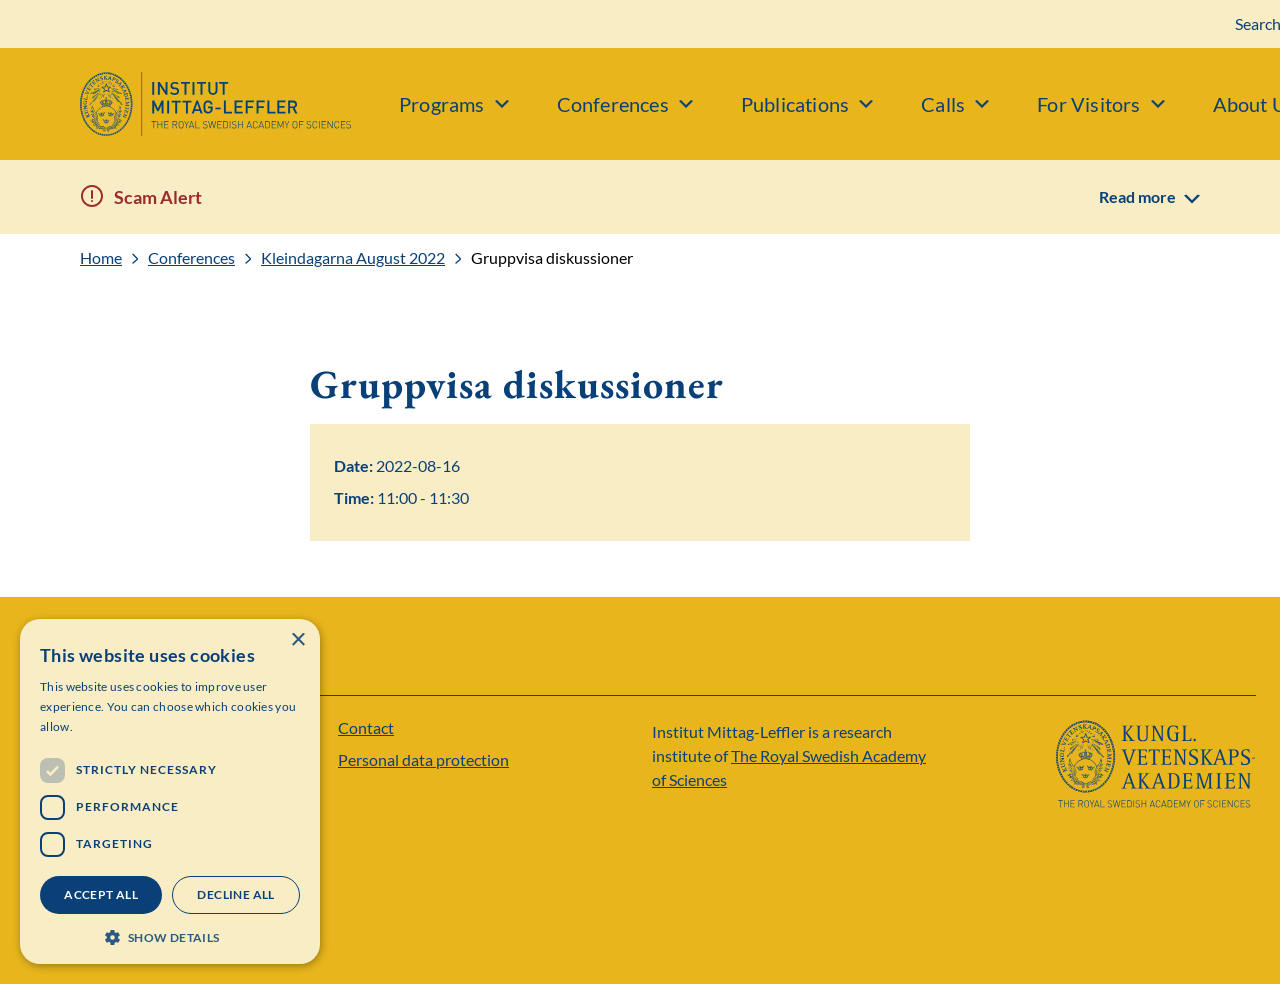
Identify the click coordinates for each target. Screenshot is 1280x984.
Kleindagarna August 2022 (353, 258)
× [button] (297, 640)
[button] (170, 935)
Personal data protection (423, 759)
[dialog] (170, 791)
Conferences (191, 258)
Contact (366, 727)
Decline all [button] (235, 894)
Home (101, 258)
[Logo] (175, 104)
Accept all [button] (101, 894)
